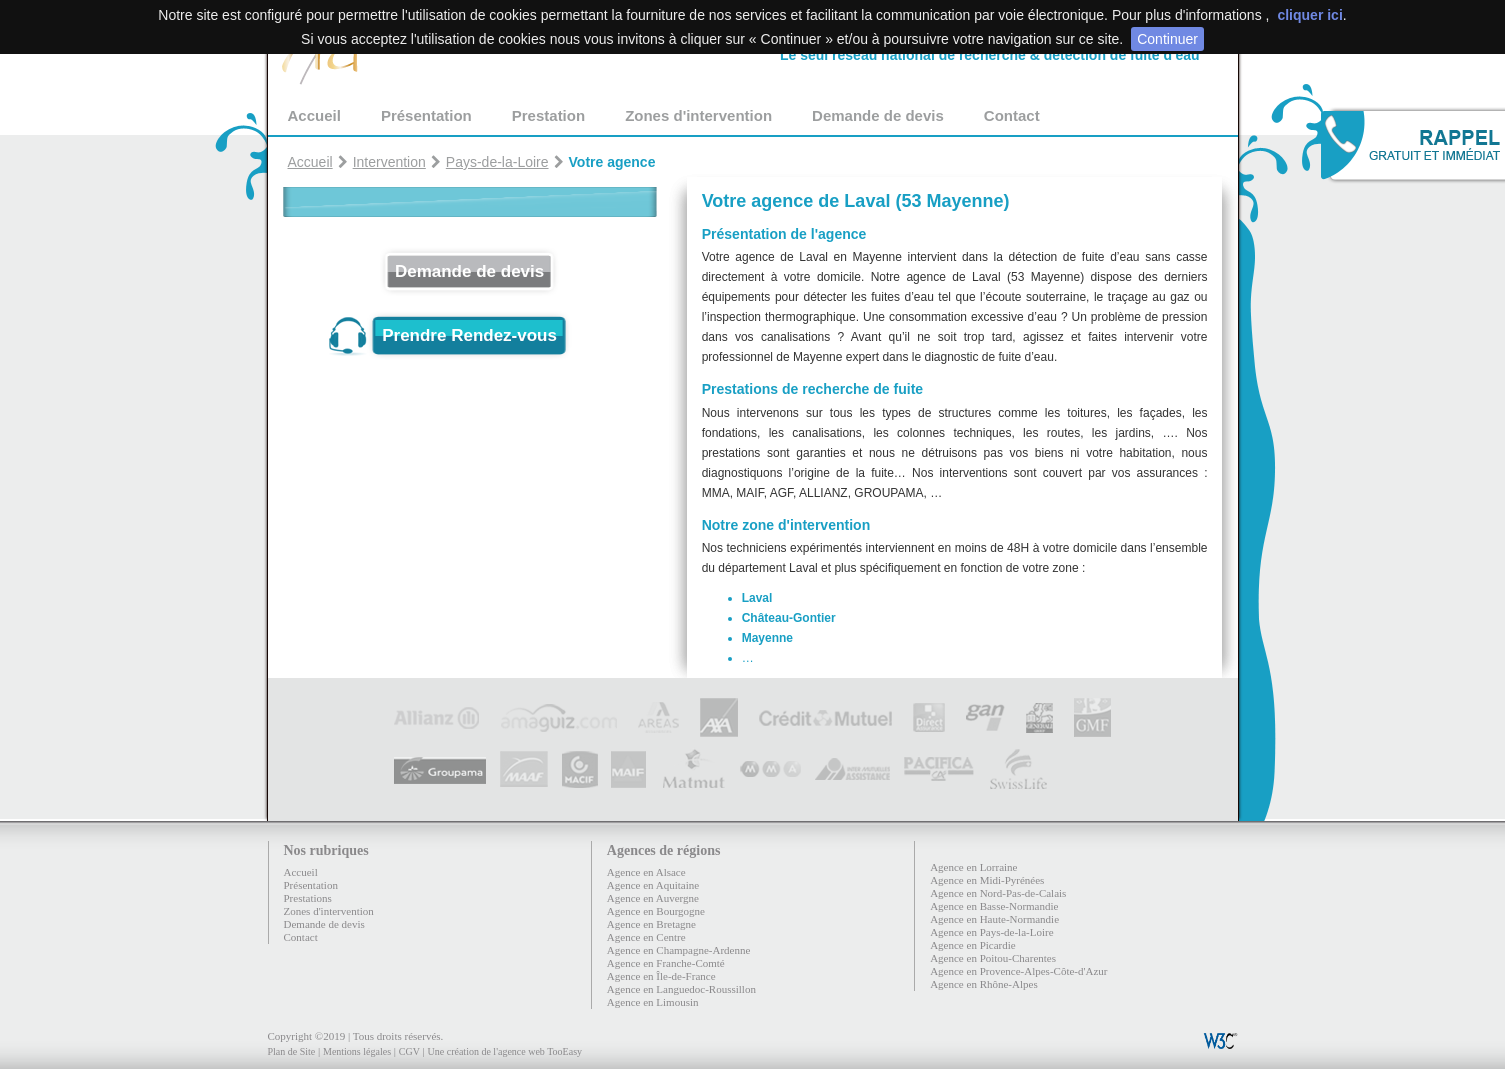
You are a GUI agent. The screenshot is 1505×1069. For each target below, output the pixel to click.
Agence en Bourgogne (656, 911)
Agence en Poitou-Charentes (993, 958)
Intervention (389, 162)
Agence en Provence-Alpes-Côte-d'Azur (1018, 971)
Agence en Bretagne (651, 924)
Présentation (426, 115)
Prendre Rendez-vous (469, 335)
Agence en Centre (646, 937)
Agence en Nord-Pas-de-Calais (998, 893)
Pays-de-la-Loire (497, 162)
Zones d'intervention (698, 115)
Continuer (1167, 39)
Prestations (308, 898)
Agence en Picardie (973, 945)
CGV (409, 1051)
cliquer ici (1309, 15)
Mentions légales (357, 1051)
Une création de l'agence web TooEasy (505, 1051)
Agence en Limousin (653, 1002)
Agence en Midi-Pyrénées (987, 880)
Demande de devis (878, 115)
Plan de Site (292, 1051)
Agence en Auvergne (653, 898)
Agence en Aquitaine (653, 885)
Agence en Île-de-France (661, 976)
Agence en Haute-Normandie (994, 919)
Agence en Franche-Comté (666, 963)
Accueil (314, 115)
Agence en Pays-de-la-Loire (991, 932)
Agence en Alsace (646, 872)
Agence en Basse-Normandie (994, 906)
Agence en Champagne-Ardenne (679, 950)
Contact (1012, 115)
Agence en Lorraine (973, 867)
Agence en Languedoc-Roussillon (681, 989)
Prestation (548, 115)
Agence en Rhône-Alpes (984, 984)
